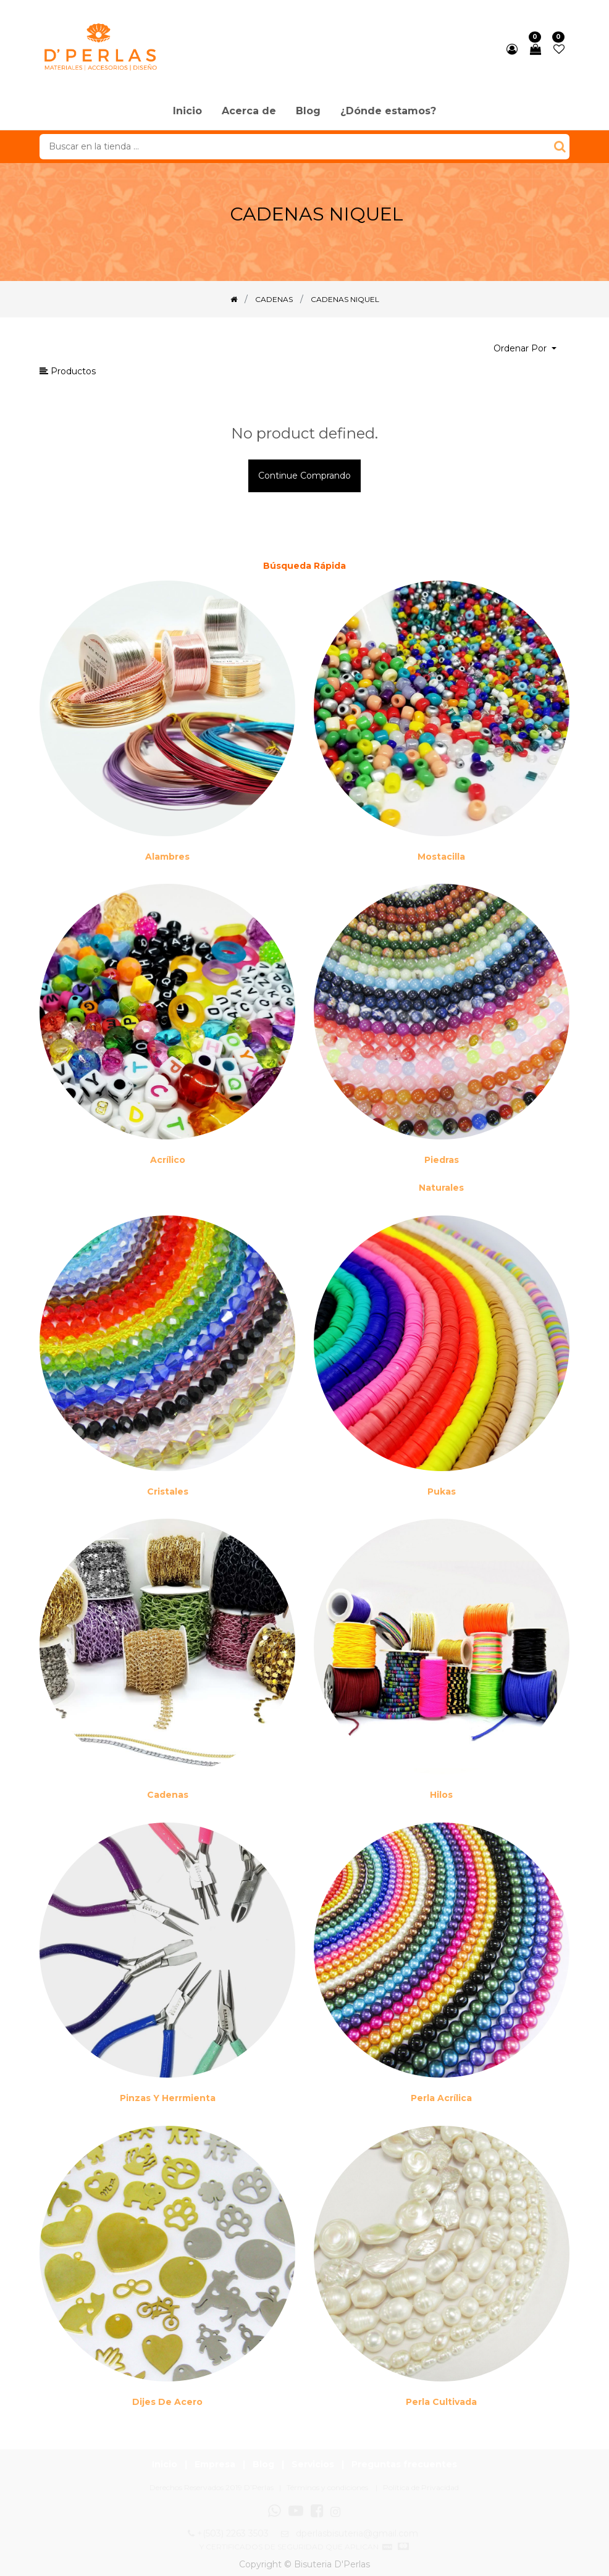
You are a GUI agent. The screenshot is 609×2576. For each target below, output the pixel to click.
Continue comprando (304, 475)
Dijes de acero (167, 2401)
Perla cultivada (441, 2401)
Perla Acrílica (441, 2098)
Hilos (441, 1794)
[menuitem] (187, 112)
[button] (525, 348)
